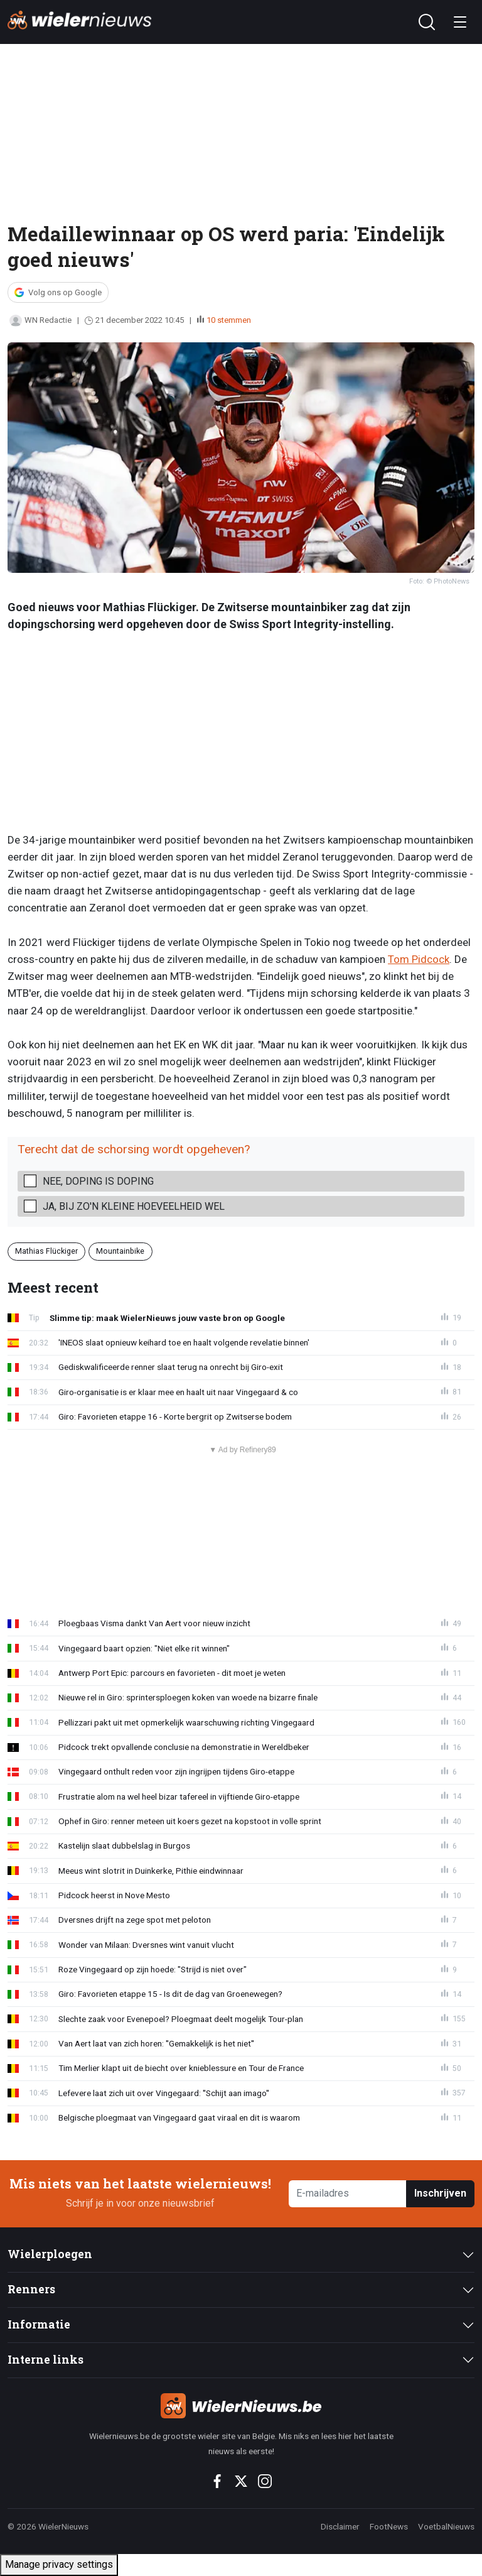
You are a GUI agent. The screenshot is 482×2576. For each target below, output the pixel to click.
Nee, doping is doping (98, 1181)
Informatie (39, 2324)
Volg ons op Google (65, 292)
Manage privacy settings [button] (59, 2564)
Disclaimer (340, 2526)
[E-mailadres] (348, 2193)
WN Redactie (40, 320)
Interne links (45, 2359)
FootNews (389, 2526)
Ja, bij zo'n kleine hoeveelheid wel (134, 1206)
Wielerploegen (50, 2254)
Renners (31, 2289)
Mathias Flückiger (46, 1251)
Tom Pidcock (418, 959)
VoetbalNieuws (446, 2526)
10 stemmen (228, 320)
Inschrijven (440, 2193)
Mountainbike (120, 1251)
